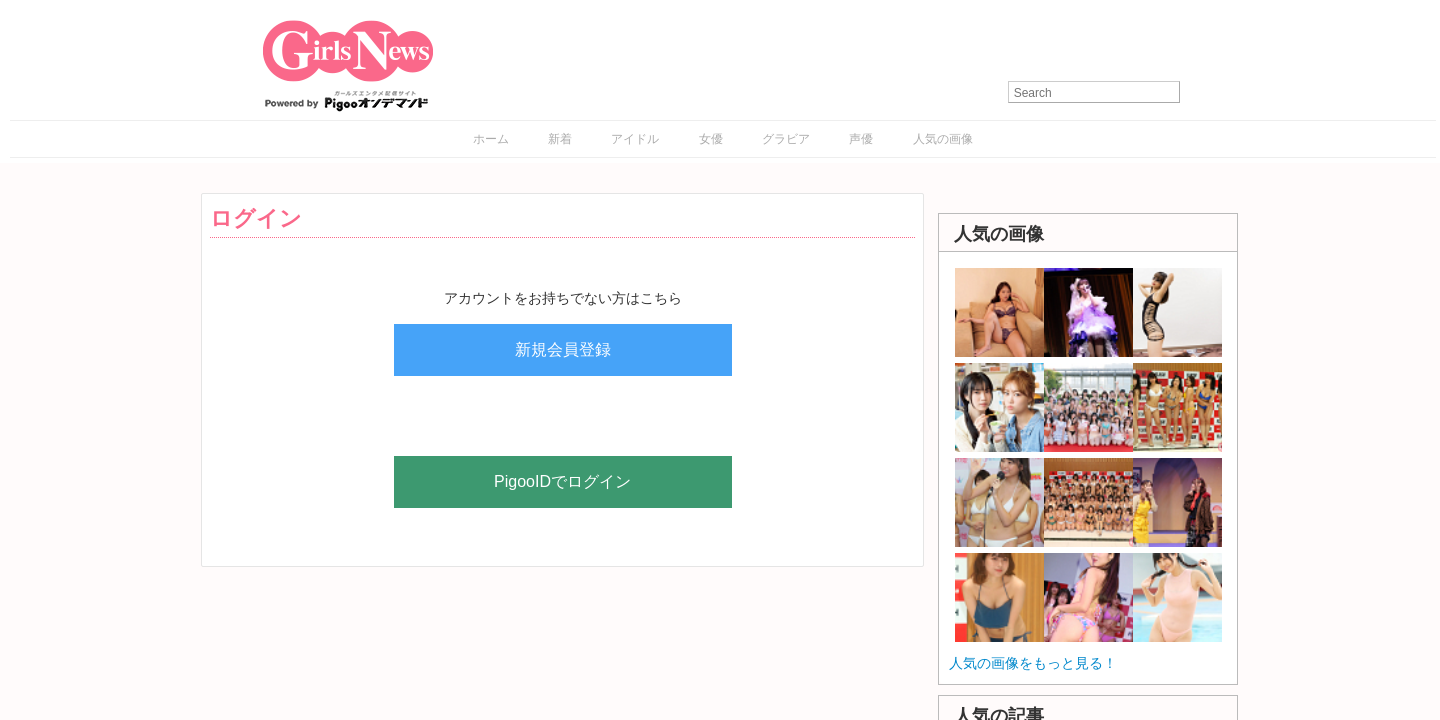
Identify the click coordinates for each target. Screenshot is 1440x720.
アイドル (635, 139)
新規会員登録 (563, 349)
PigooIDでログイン (562, 481)
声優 (861, 139)
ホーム (491, 139)
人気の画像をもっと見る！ (1033, 663)
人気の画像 (943, 139)
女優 (711, 139)
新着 (560, 139)
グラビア (786, 139)
